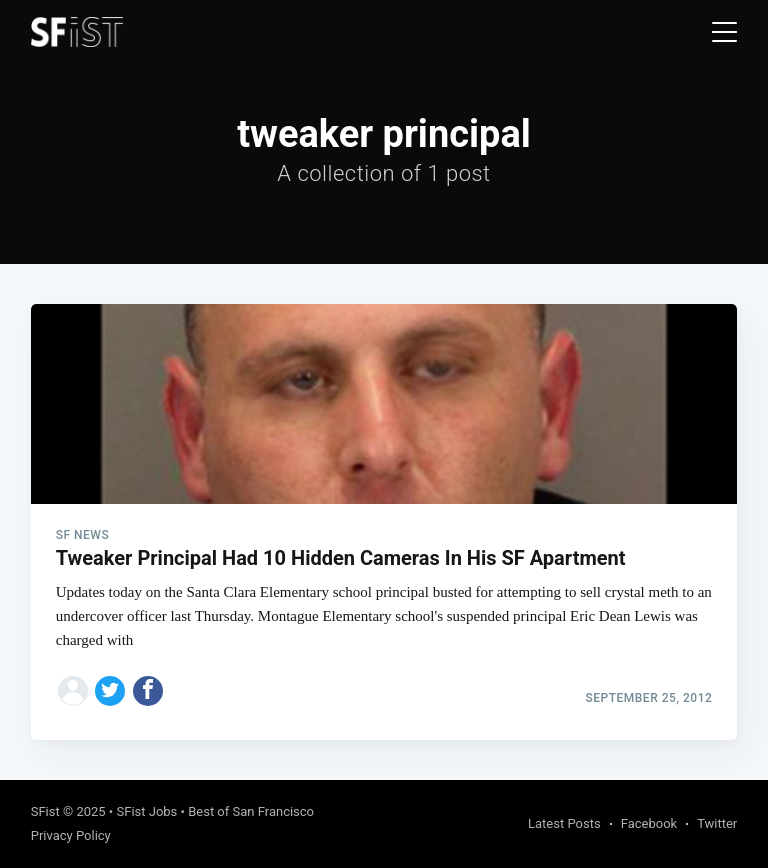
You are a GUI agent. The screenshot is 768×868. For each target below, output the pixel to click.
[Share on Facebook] (148, 691)
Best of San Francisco (251, 811)
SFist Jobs (146, 811)
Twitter (717, 823)
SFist (45, 811)
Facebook (649, 823)
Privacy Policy (71, 835)
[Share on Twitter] (110, 691)
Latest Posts (564, 823)
